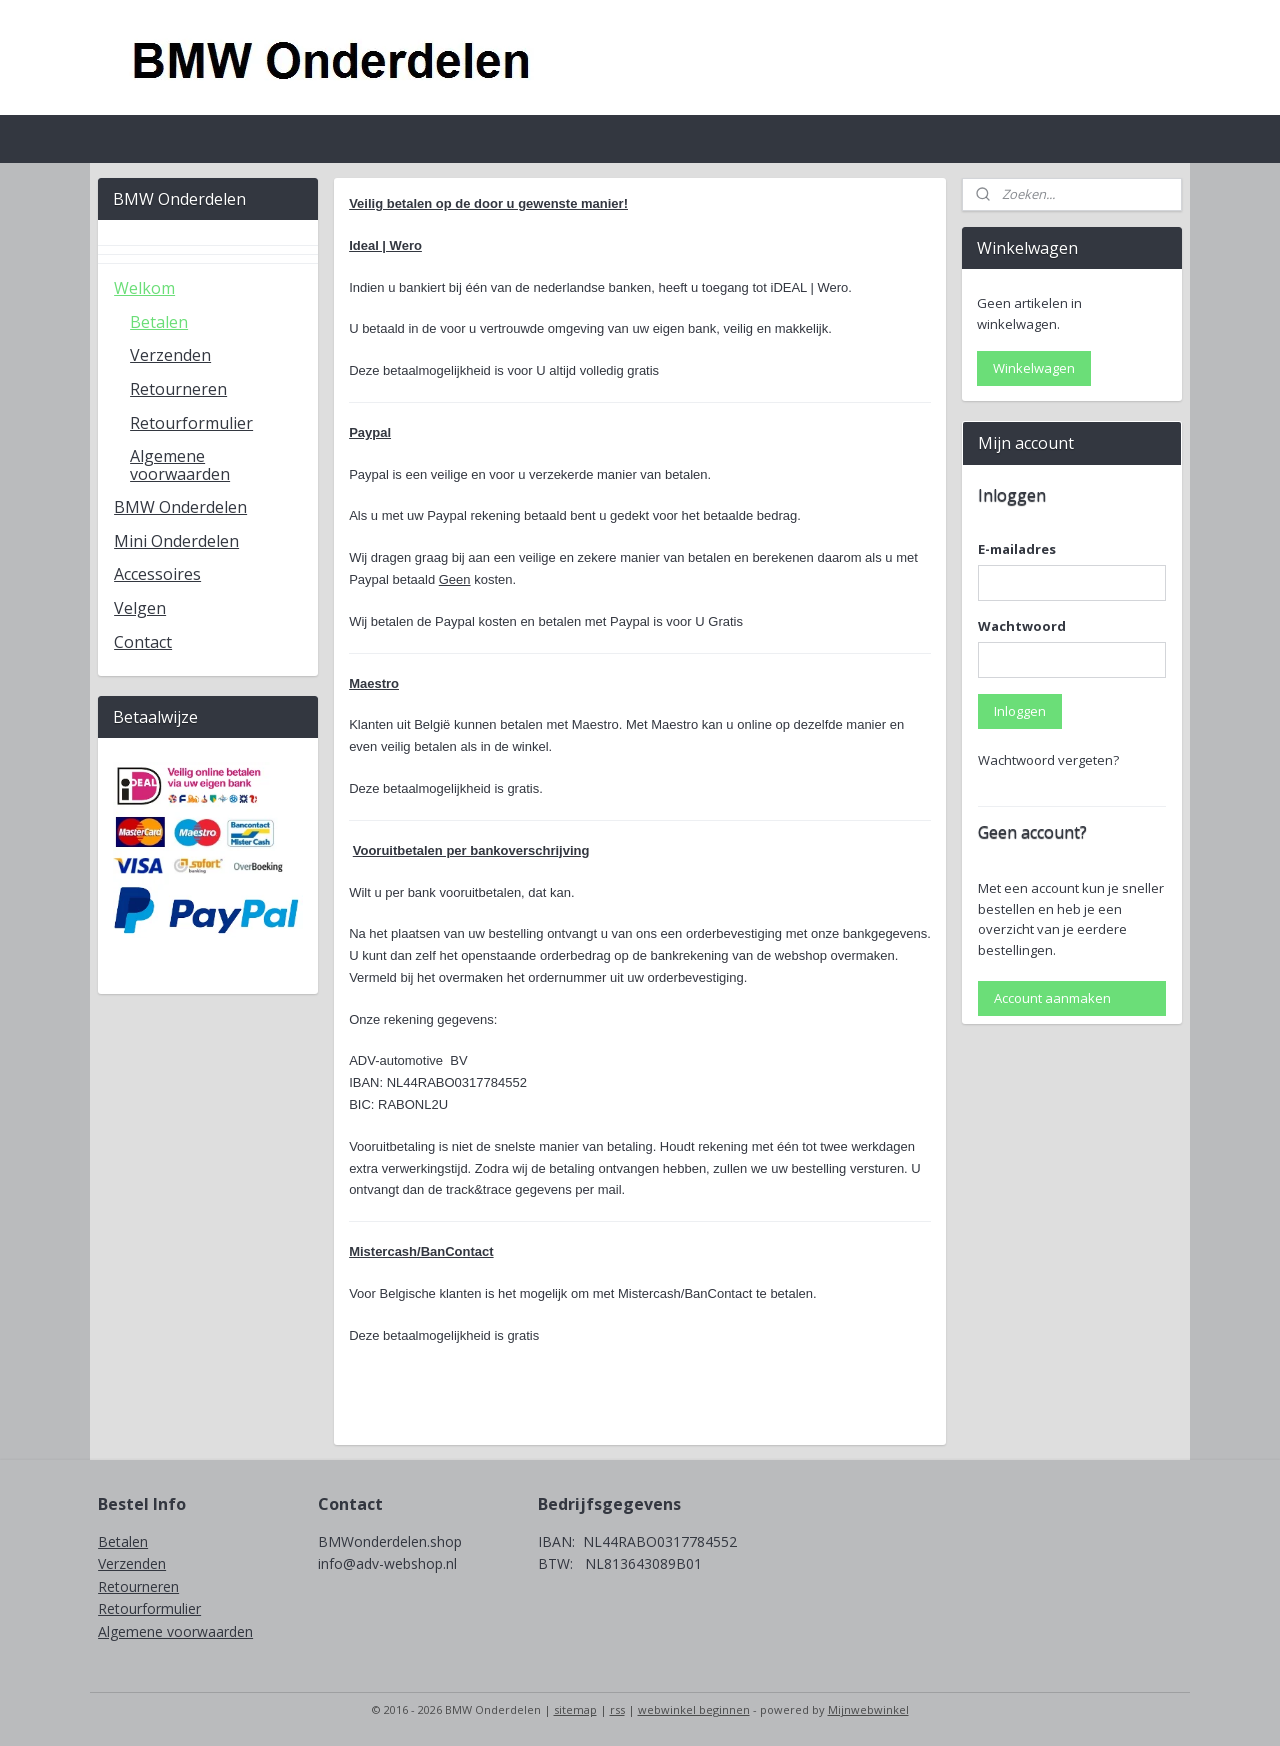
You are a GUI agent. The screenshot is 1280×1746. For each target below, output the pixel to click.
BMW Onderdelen (180, 507)
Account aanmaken (1052, 998)
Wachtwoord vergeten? (1048, 760)
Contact (143, 642)
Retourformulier (191, 423)
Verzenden (170, 355)
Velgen (140, 608)
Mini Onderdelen (176, 541)
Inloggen (1020, 711)
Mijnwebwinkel (868, 1709)
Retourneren (178, 389)
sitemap (575, 1709)
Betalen (159, 322)
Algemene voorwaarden (180, 465)
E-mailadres (1017, 549)
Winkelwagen (1034, 368)
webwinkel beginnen (694, 1709)
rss (617, 1709)
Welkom (144, 288)
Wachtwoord (1022, 626)
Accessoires (157, 574)
